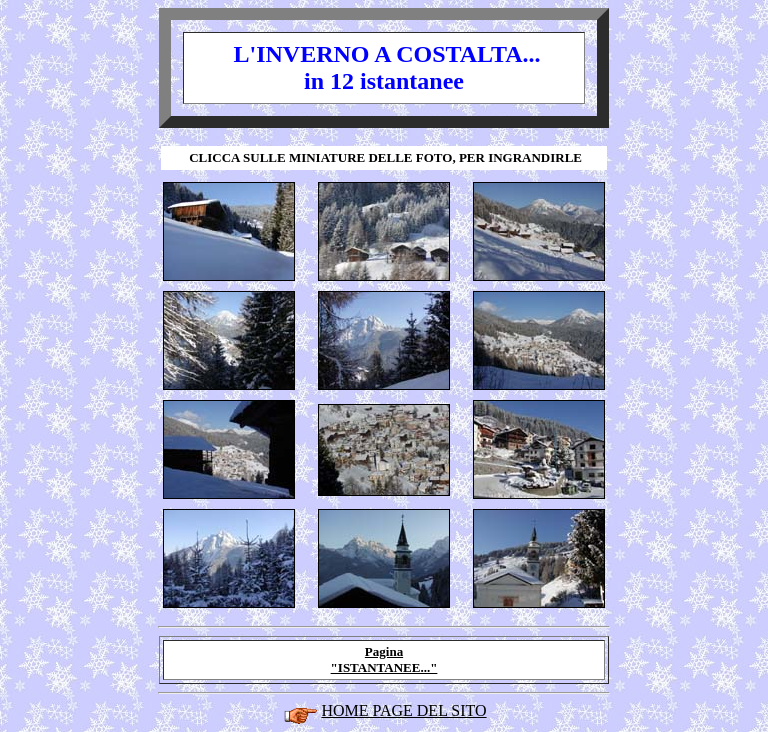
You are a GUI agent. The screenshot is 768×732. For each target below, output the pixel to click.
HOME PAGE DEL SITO (403, 710)
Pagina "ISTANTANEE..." (384, 659)
